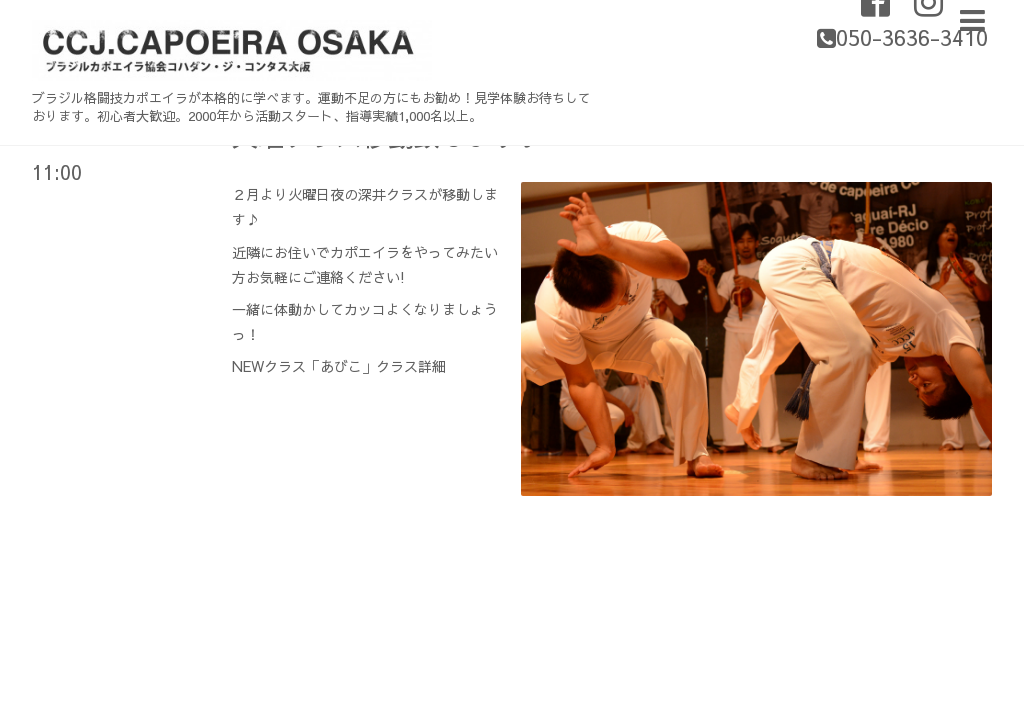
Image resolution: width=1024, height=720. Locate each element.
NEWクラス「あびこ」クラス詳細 (339, 366)
